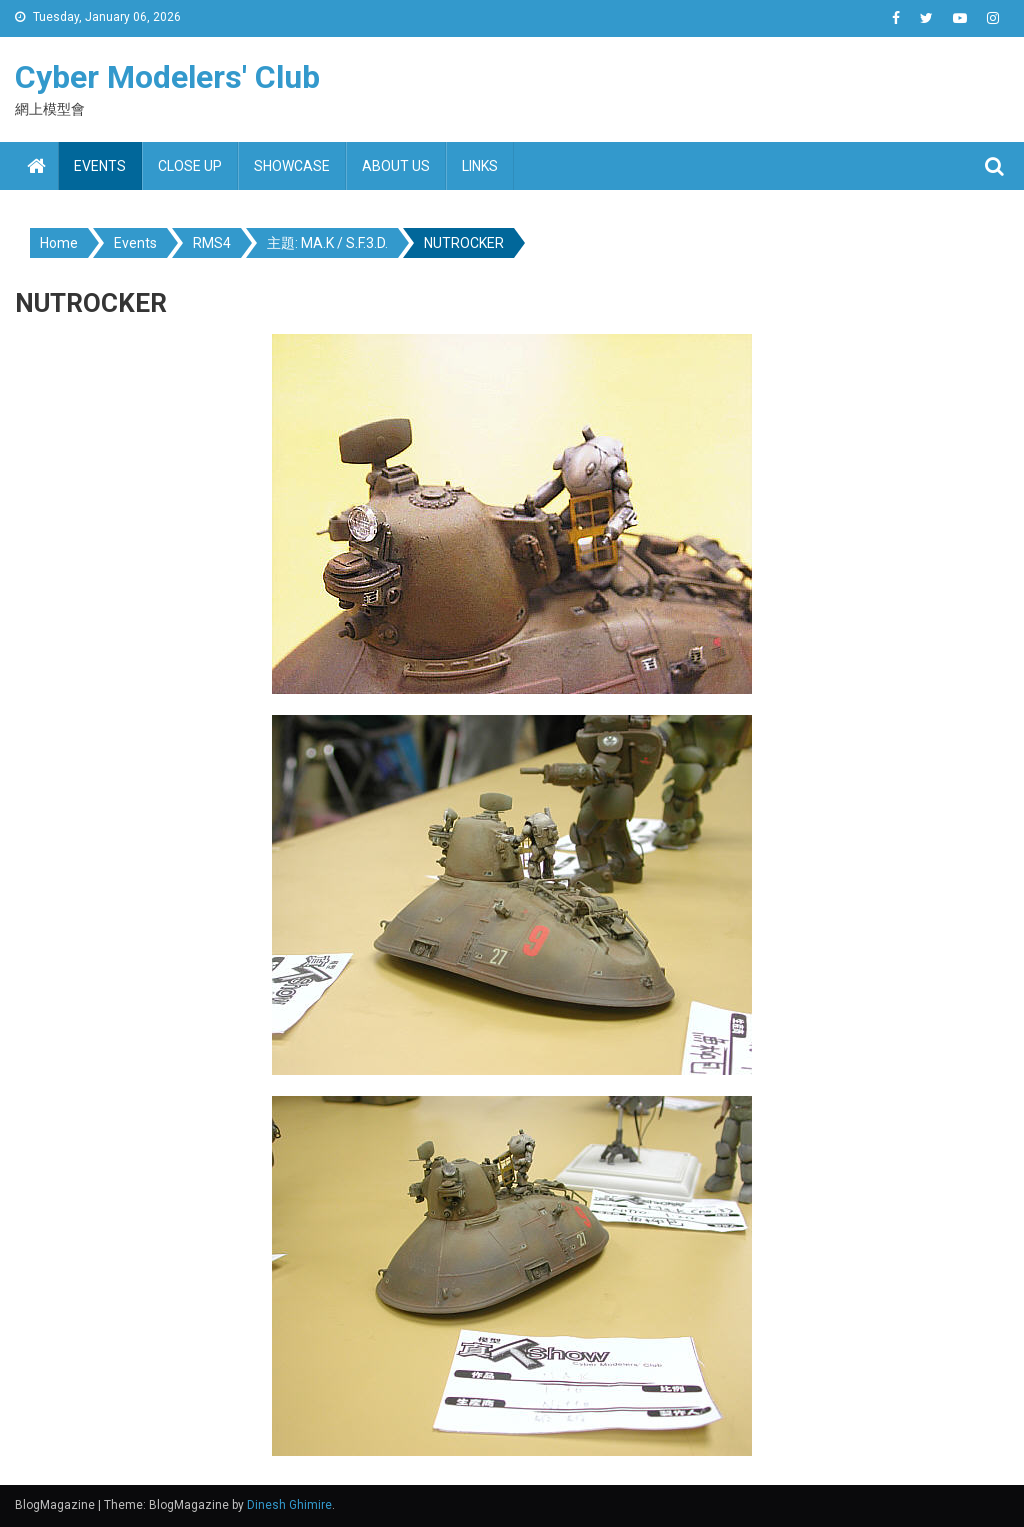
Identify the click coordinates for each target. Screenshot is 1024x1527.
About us (396, 166)
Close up (190, 166)
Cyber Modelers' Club (167, 77)
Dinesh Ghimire (289, 1505)
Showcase (292, 166)
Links (480, 166)
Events (100, 166)
